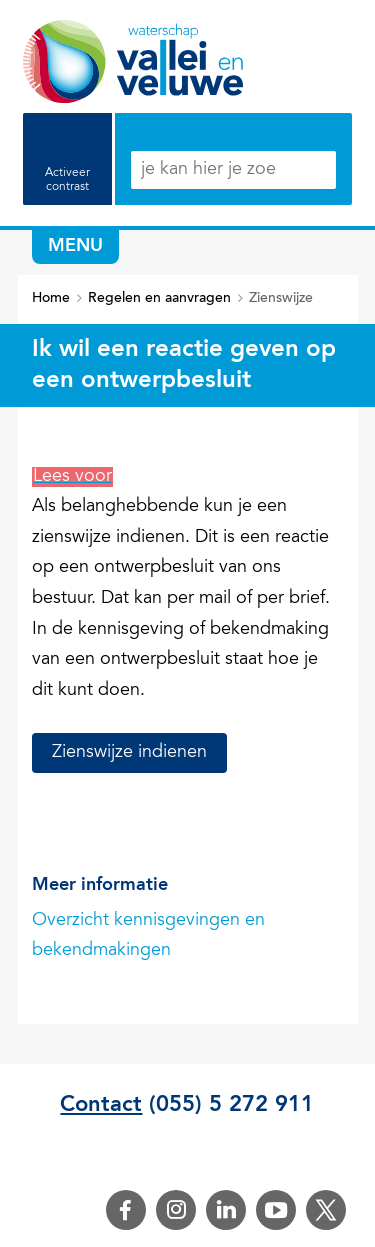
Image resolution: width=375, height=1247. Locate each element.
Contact (101, 1105)
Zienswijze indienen (129, 753)
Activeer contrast (67, 180)
